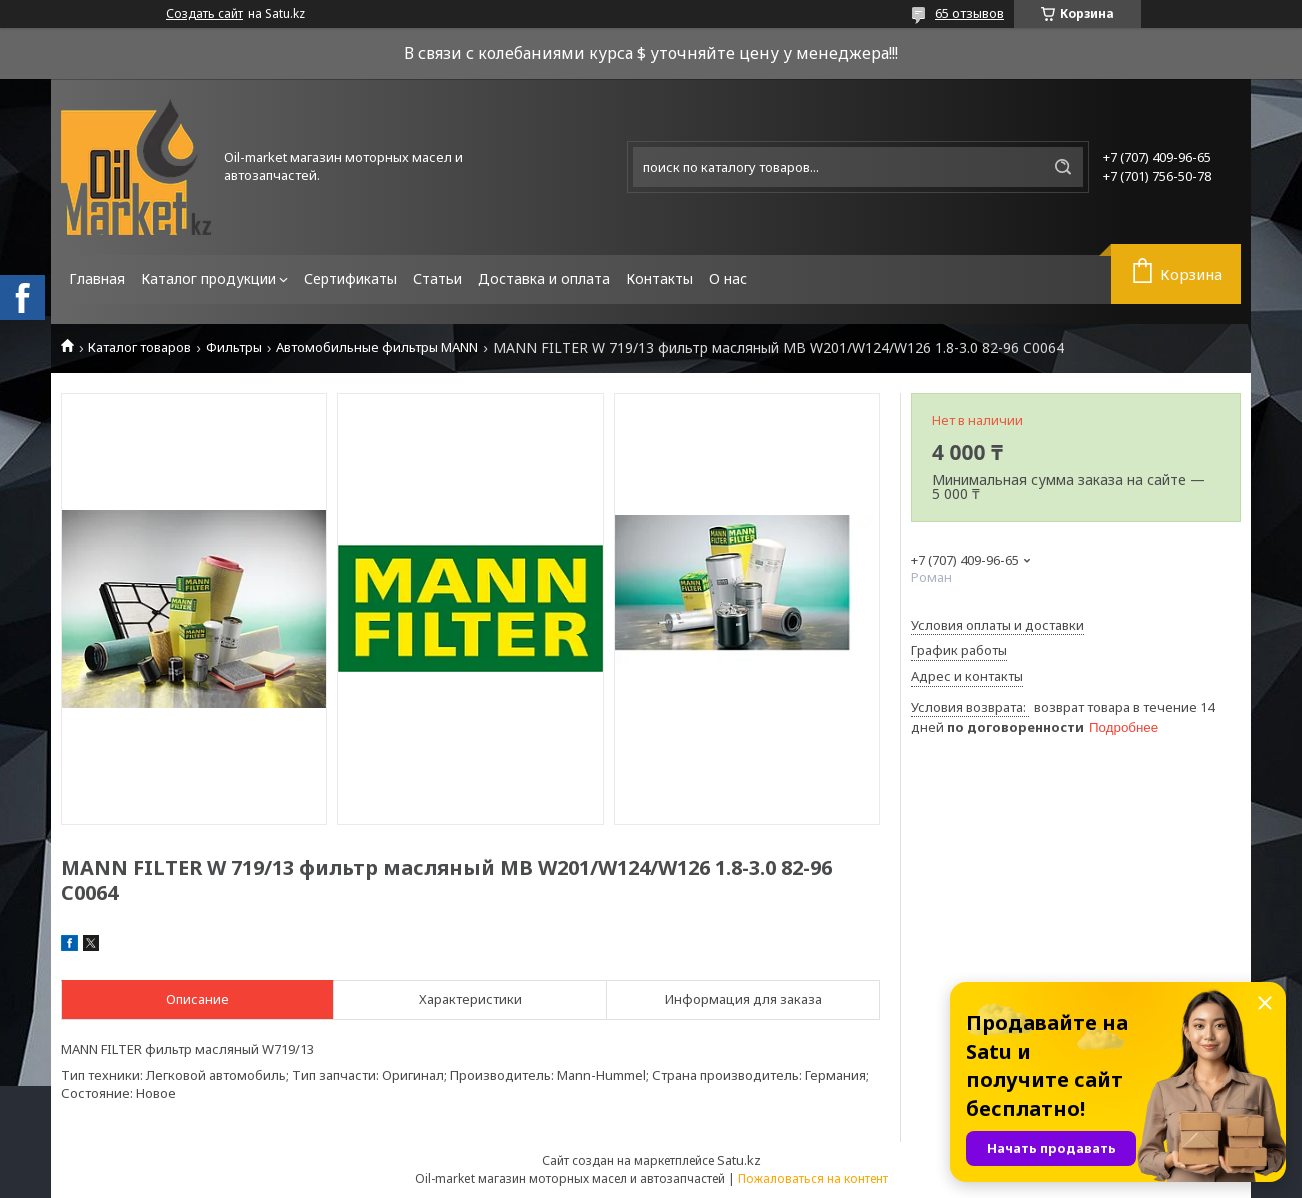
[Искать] (1063, 167)
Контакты (659, 278)
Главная (97, 278)
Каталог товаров (139, 347)
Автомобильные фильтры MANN (377, 347)
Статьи (437, 278)
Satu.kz (739, 1160)
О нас (728, 278)
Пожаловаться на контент (813, 1178)
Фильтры (234, 347)
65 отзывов (969, 13)
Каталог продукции (208, 278)
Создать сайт (204, 14)
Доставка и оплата (544, 278)
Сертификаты (350, 278)
